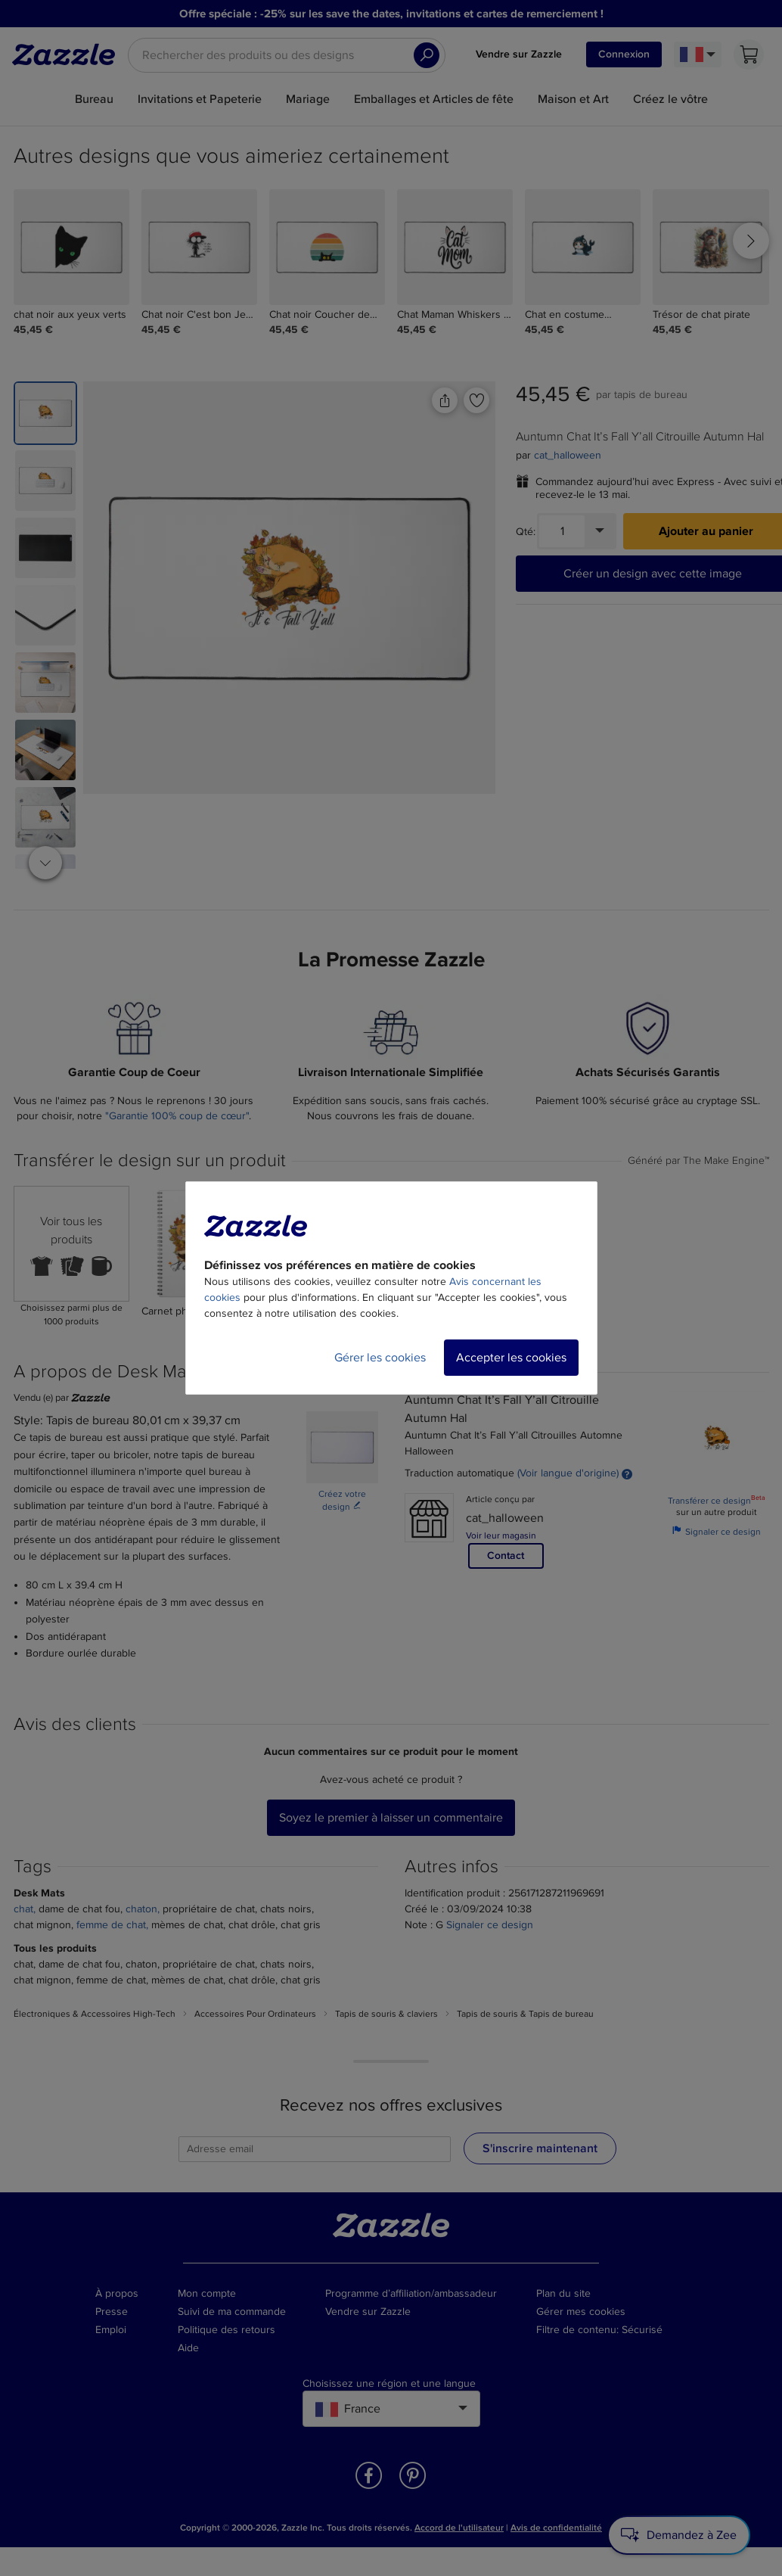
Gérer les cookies (380, 1357)
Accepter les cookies (511, 1357)
